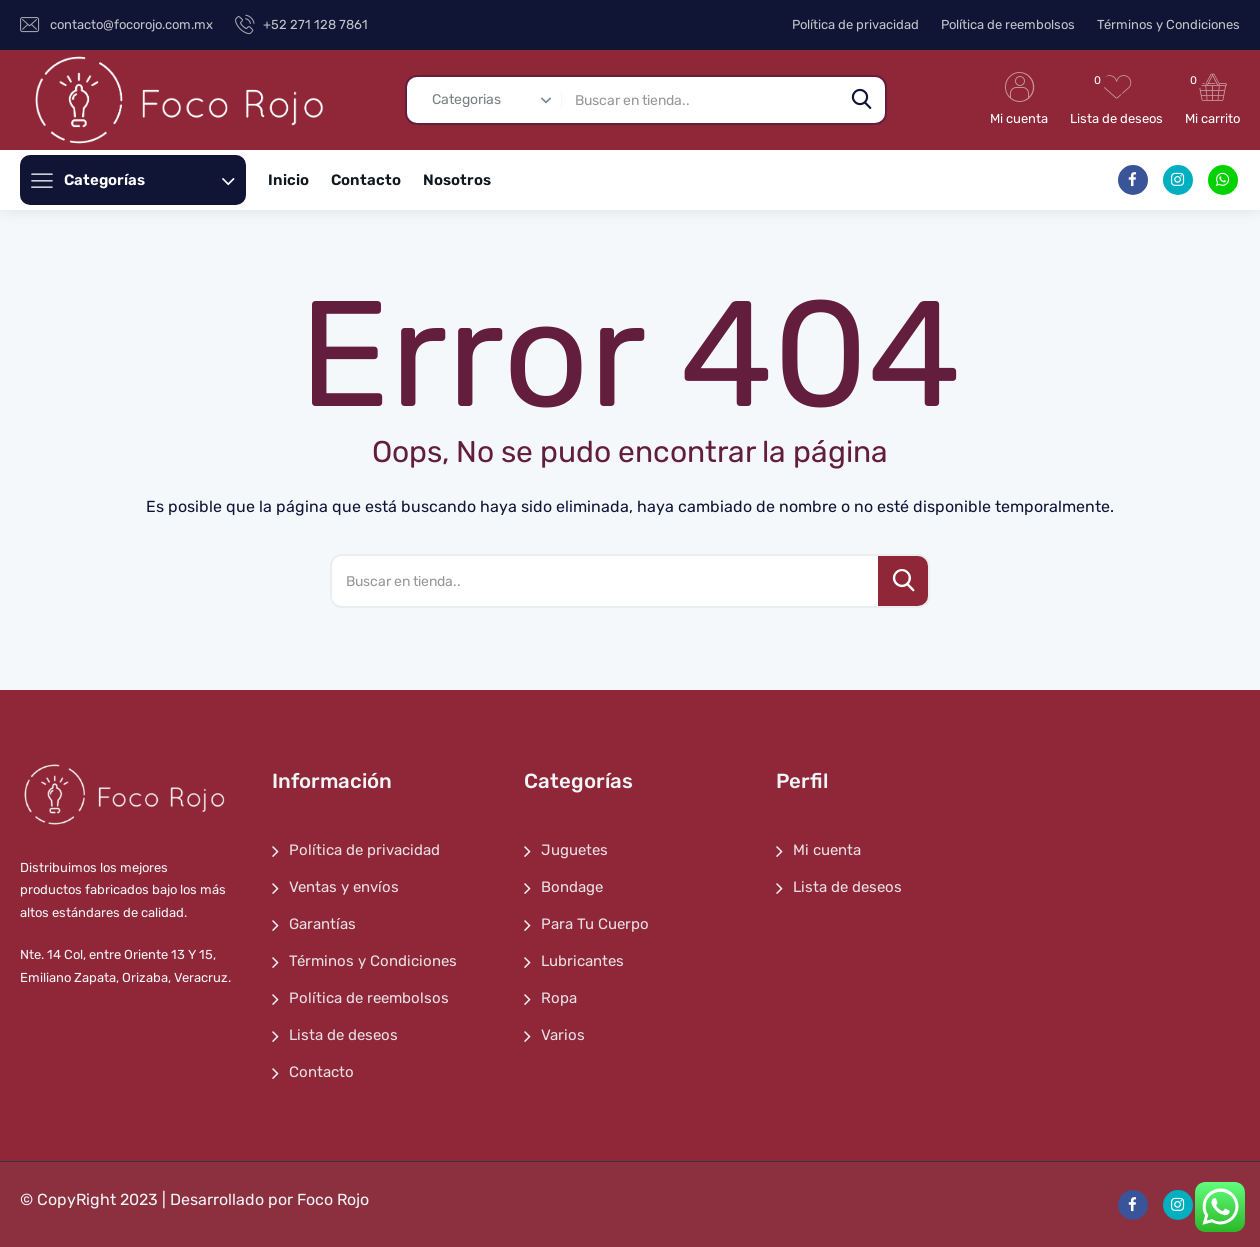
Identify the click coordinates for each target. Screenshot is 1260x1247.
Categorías (149, 180)
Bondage (572, 887)
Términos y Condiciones (1168, 24)
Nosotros (457, 180)
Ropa (559, 998)
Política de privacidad (855, 24)
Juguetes (574, 850)
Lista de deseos (343, 1035)
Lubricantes (582, 961)
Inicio (288, 180)
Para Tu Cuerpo (595, 924)
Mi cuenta (827, 850)
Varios (563, 1035)
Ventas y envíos (344, 887)
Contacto (366, 180)
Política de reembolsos (1008, 24)
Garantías (322, 924)
